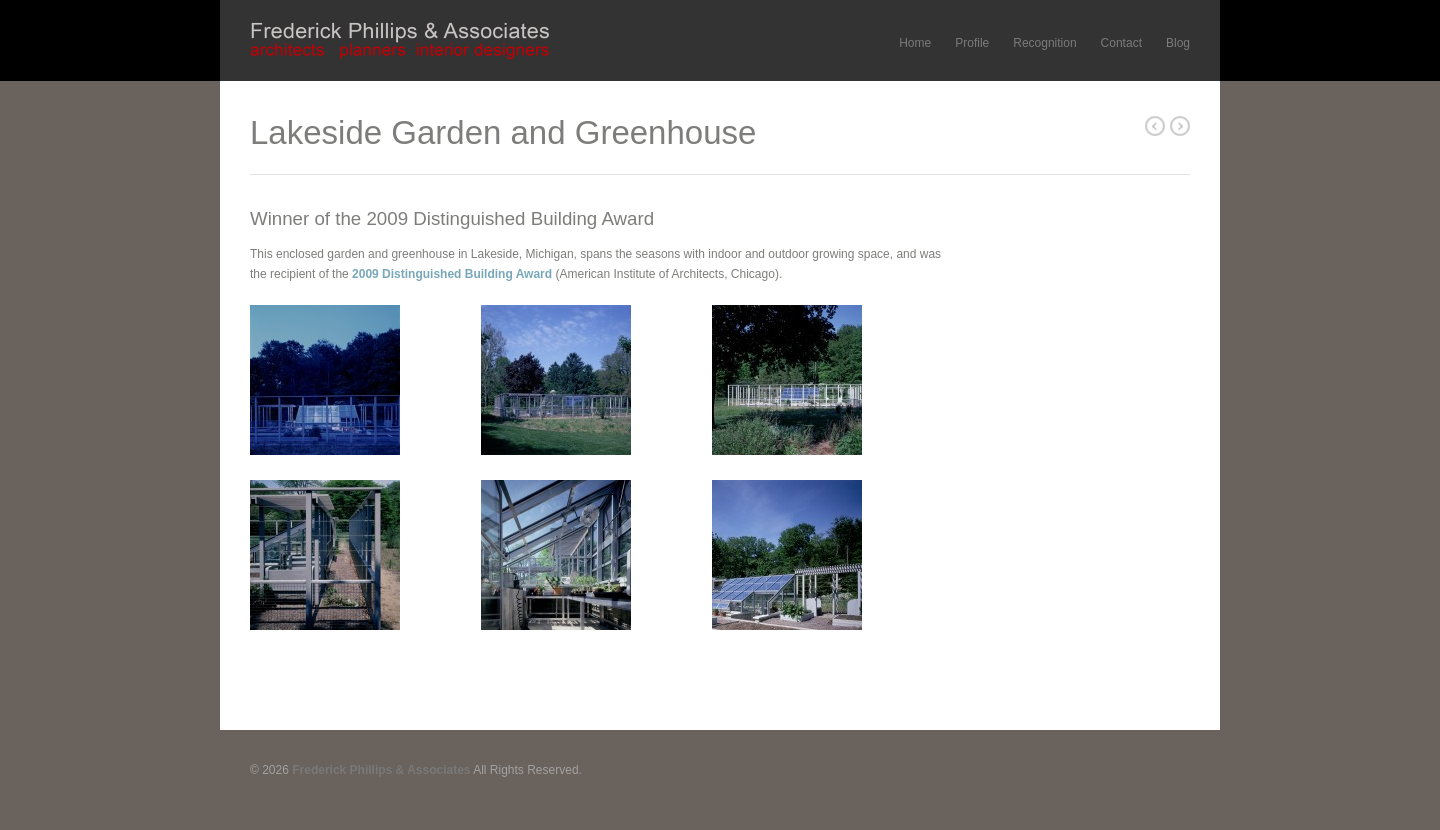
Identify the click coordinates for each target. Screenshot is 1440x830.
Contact (1121, 43)
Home (915, 43)
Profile (972, 43)
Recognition (1044, 43)
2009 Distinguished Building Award (452, 274)
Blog (1178, 43)
